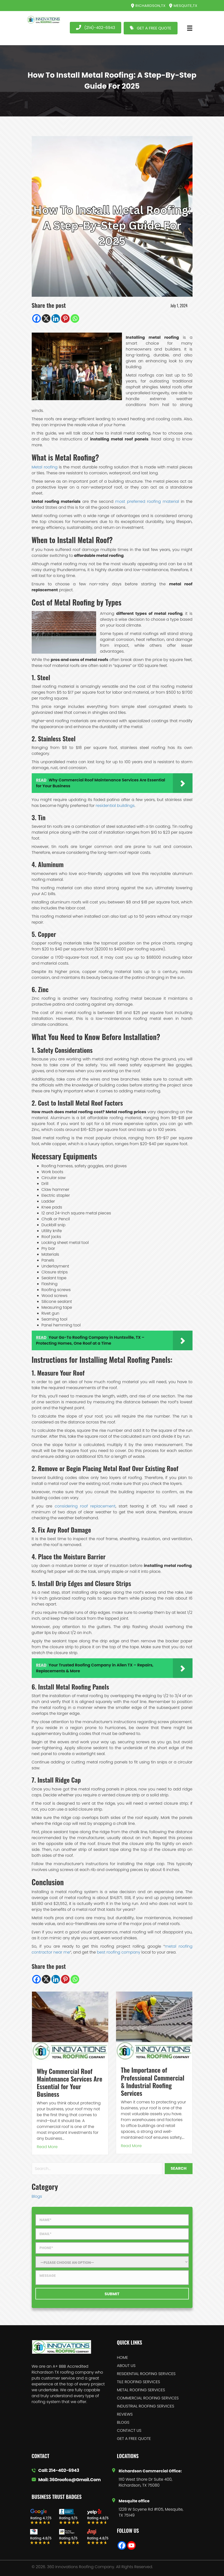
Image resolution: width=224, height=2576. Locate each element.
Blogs (37, 2196)
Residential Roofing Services (146, 2374)
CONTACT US (129, 2430)
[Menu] (190, 28)
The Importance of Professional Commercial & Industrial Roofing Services (152, 2081)
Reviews (125, 2414)
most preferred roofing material (147, 501)
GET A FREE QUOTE (134, 2438)
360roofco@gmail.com (75, 2480)
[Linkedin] (55, 318)
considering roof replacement (85, 1506)
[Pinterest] (65, 318)
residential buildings (115, 805)
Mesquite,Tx (183, 5)
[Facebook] (36, 318)
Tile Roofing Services (138, 2382)
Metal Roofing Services (141, 2390)
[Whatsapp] (75, 318)
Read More (47, 2147)
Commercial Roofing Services (148, 2398)
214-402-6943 (64, 2470)
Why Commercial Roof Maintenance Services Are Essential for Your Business (69, 2082)
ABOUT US (126, 2365)
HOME (122, 2357)
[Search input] (97, 2168)
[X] (46, 318)
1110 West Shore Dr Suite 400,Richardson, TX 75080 (145, 2482)
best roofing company (118, 1952)
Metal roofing (45, 467)
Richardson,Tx (148, 5)
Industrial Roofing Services (145, 2406)
